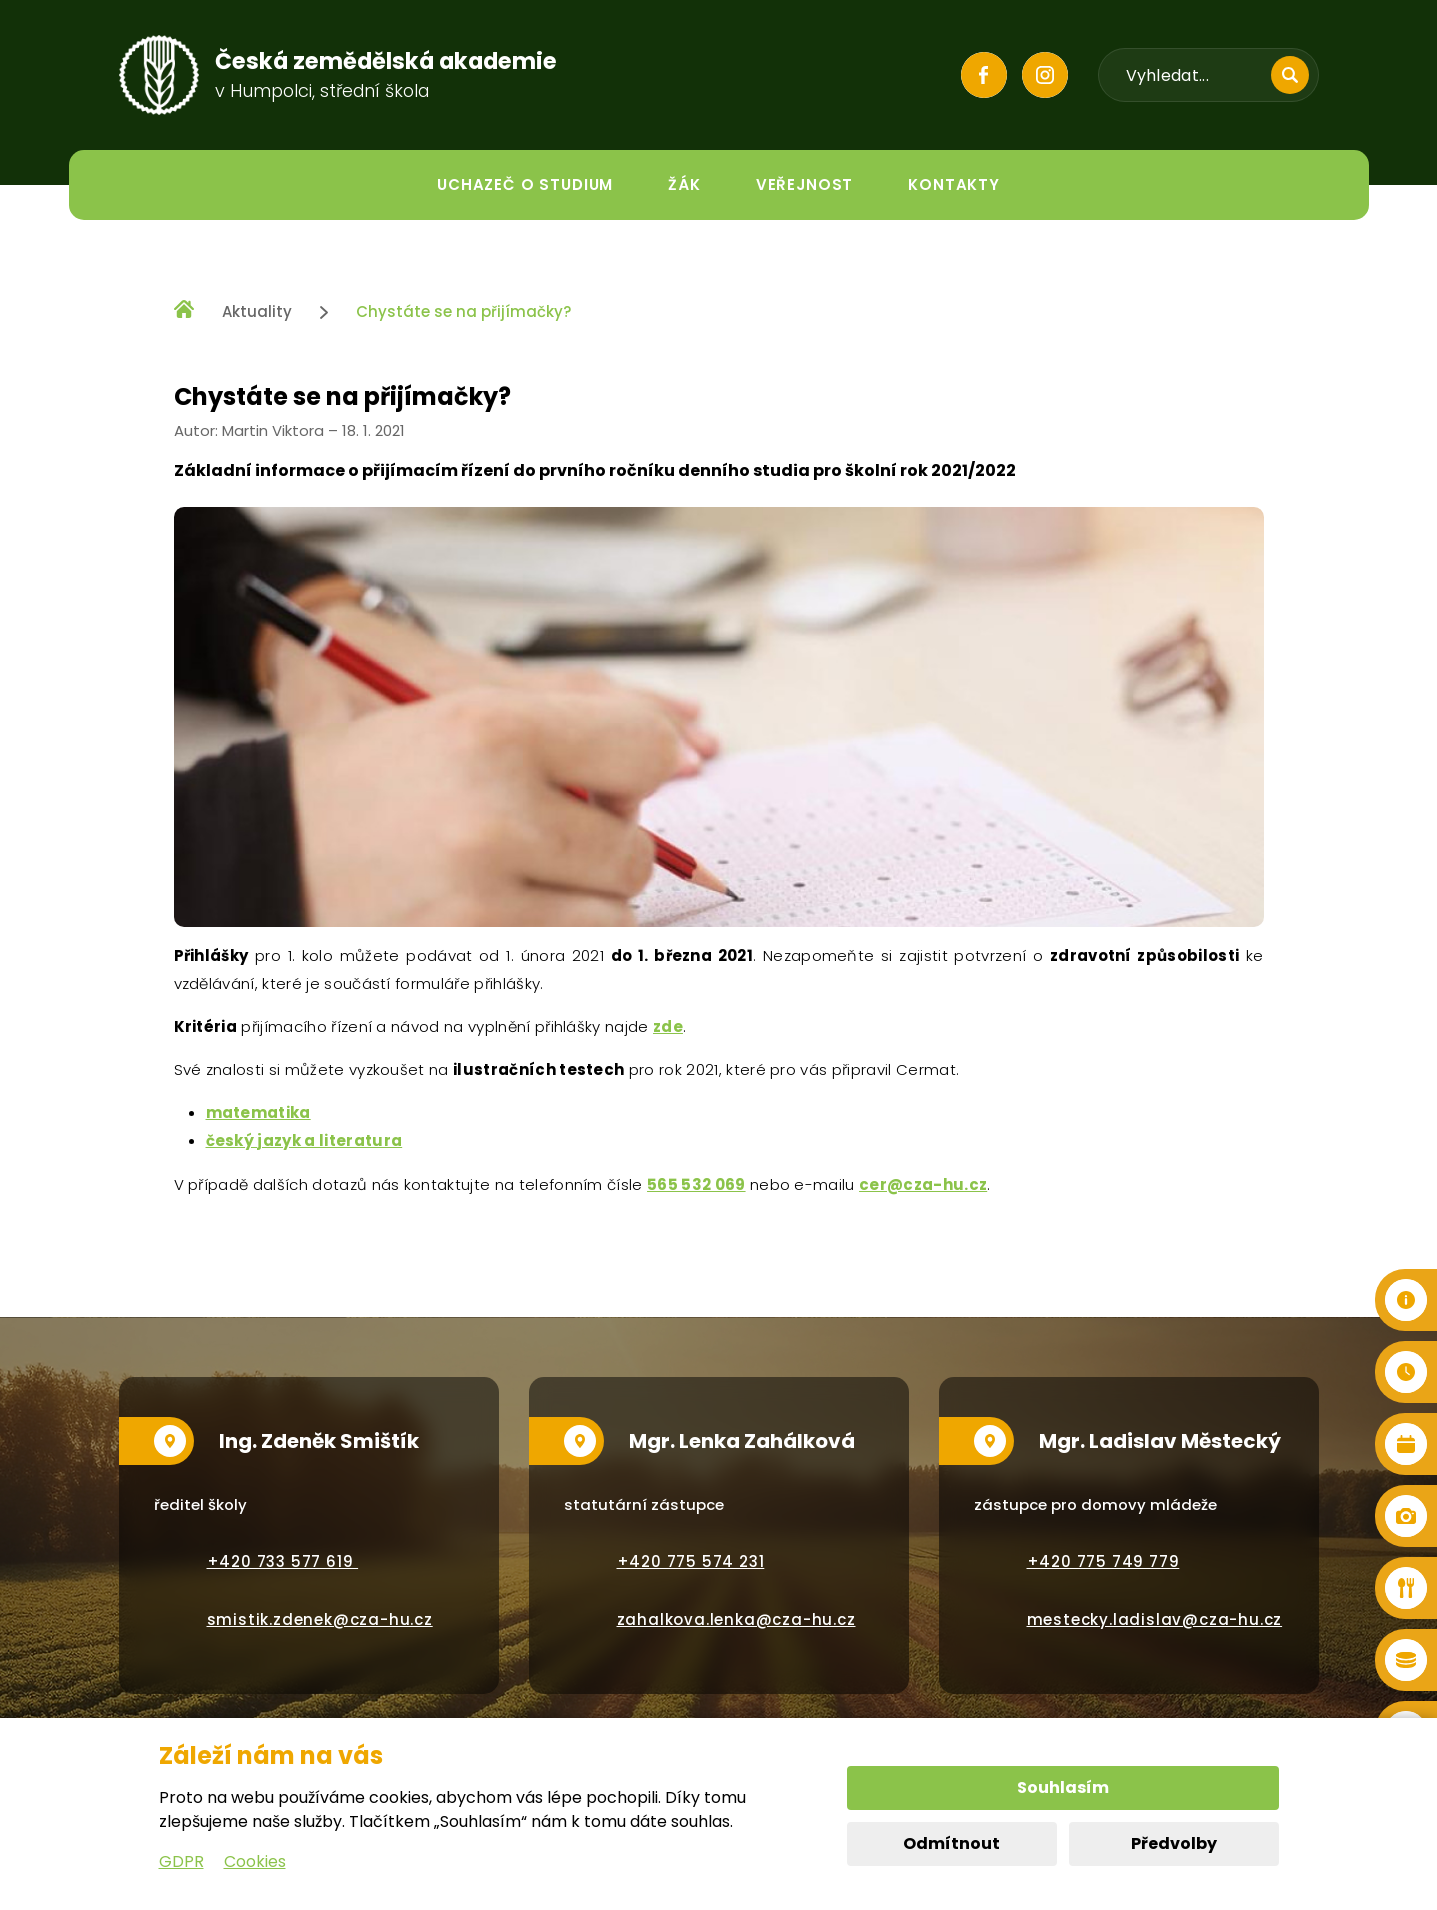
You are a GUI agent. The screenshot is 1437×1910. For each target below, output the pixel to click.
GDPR (181, 1861)
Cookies (255, 1861)
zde (668, 1026)
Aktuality (257, 311)
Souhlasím (1063, 1787)
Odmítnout (951, 1843)
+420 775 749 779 (1103, 1561)
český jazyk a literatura (304, 1140)
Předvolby (1174, 1843)
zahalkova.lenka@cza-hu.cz (736, 1619)
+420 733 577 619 (283, 1561)
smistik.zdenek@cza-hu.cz (320, 1619)
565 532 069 (696, 1184)
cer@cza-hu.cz (923, 1184)
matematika (258, 1112)
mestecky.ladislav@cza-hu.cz (1155, 1619)
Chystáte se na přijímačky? (463, 311)
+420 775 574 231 (691, 1561)
